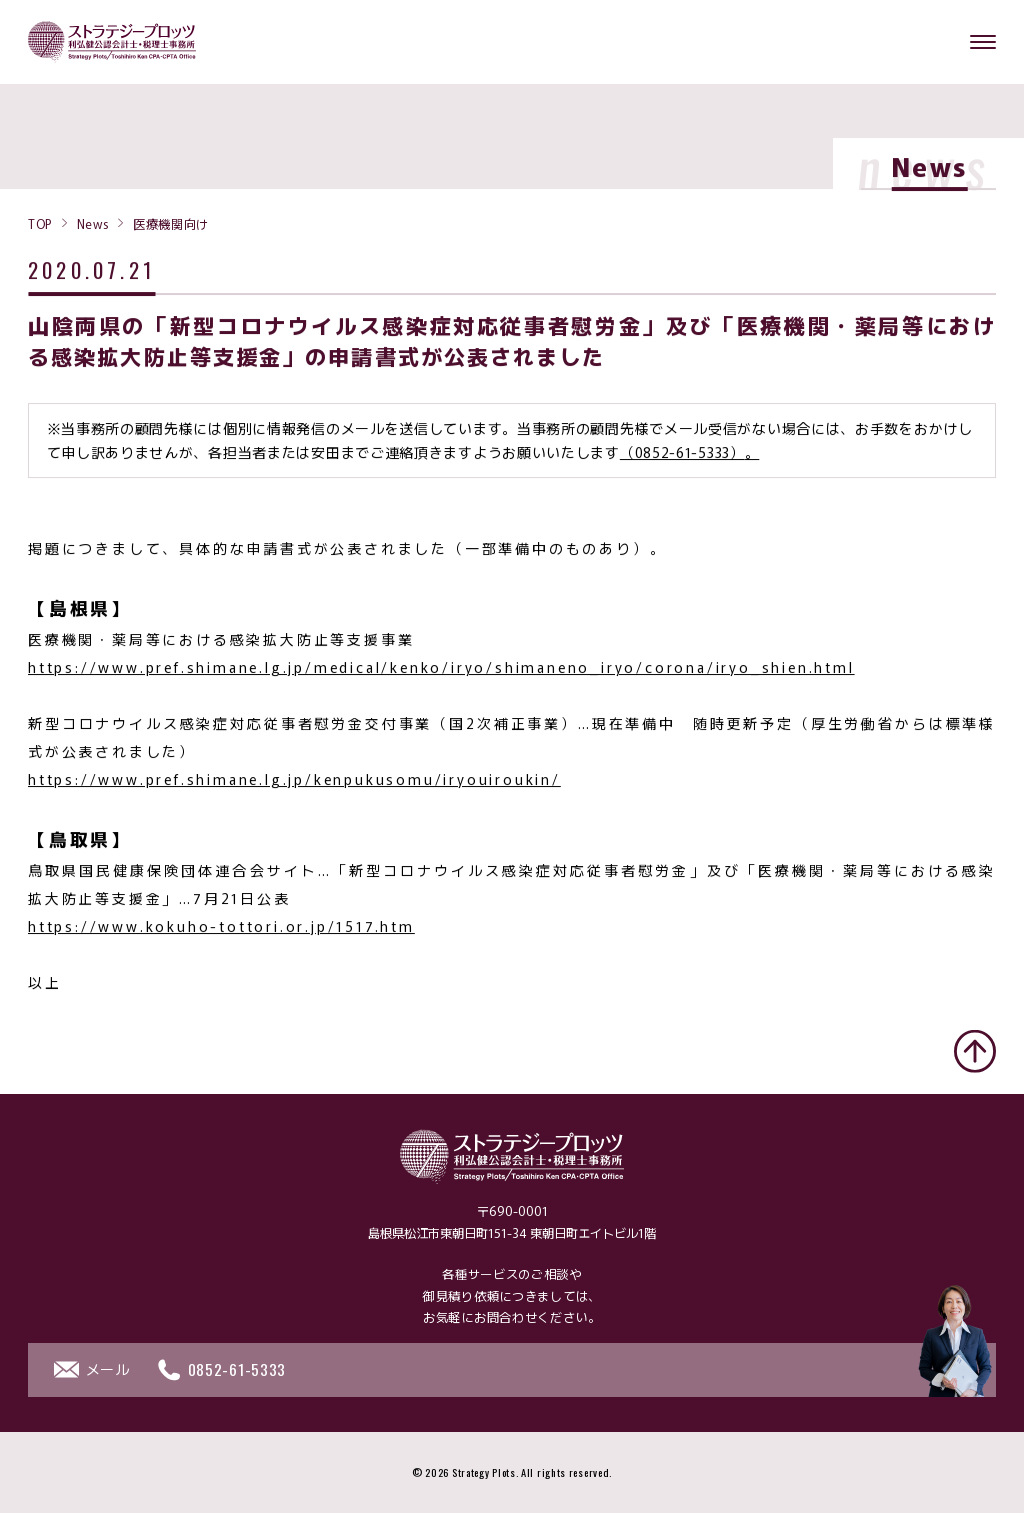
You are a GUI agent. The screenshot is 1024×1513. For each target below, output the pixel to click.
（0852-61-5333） (682, 455)
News (93, 223)
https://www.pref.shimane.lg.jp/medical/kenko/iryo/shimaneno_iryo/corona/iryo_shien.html (441, 670)
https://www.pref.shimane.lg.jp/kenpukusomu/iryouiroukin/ (294, 782)
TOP (40, 223)
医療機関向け (171, 223)
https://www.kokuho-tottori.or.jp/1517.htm (221, 929)
